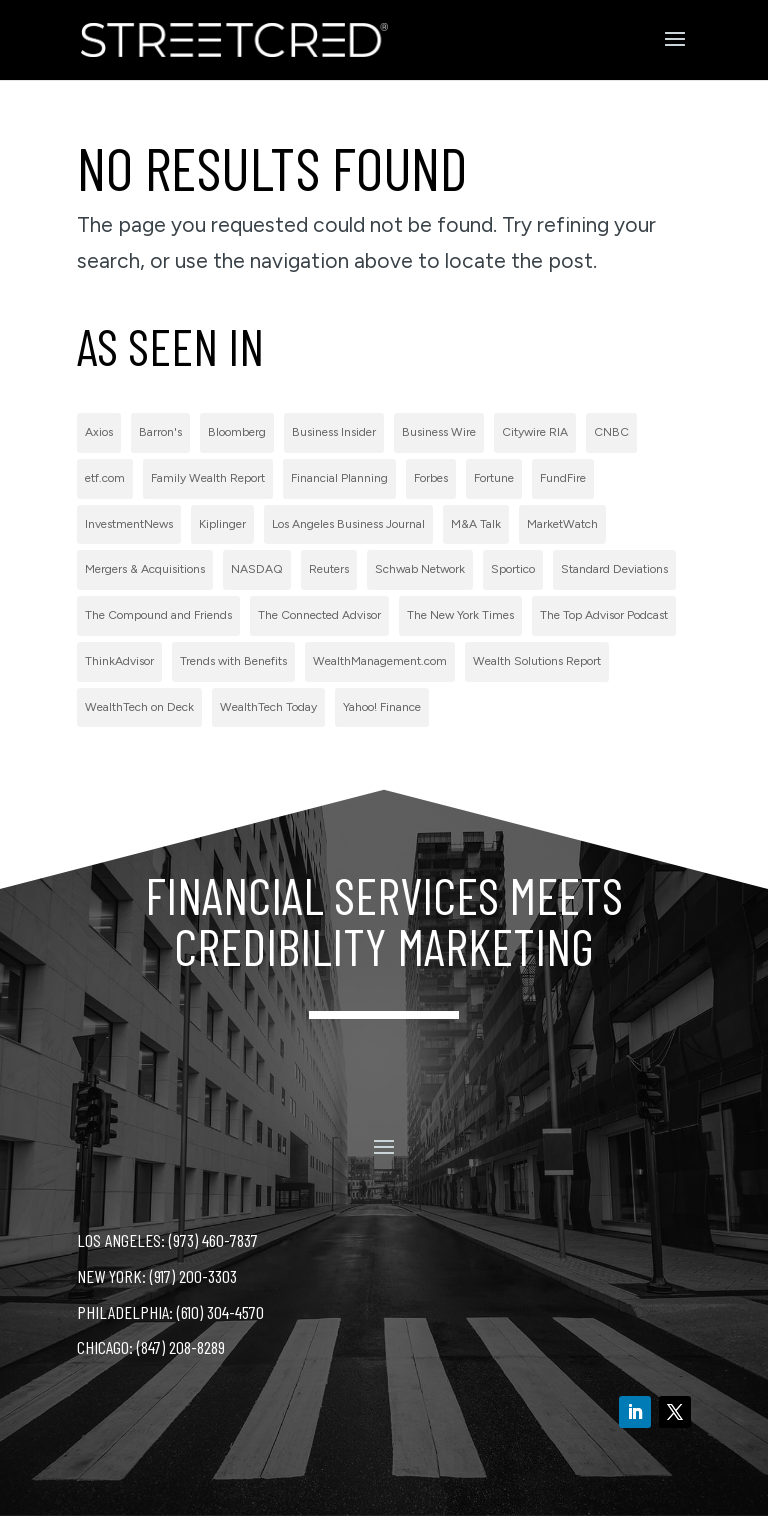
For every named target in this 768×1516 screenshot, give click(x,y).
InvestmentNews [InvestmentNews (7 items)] (129, 524)
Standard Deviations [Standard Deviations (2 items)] (614, 569)
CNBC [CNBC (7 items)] (611, 432)
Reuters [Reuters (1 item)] (329, 569)
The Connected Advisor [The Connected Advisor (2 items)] (319, 615)
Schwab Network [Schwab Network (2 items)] (420, 569)
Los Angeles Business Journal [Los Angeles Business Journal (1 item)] (348, 524)
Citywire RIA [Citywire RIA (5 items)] (535, 432)
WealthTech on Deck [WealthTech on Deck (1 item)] (139, 707)
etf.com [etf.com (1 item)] (105, 478)
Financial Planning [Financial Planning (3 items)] (339, 478)
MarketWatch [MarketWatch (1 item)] (562, 524)
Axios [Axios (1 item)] (99, 432)
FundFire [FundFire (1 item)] (563, 478)
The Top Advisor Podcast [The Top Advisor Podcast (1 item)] (604, 615)
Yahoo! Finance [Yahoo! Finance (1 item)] (382, 707)
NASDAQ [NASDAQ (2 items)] (257, 569)
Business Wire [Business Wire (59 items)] (439, 432)
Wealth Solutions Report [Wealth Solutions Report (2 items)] (537, 661)
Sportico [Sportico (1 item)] (513, 569)
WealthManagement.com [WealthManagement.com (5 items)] (380, 661)
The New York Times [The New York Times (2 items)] (460, 615)
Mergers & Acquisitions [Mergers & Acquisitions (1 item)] (145, 569)
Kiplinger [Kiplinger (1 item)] (222, 524)
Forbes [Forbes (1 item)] (431, 478)
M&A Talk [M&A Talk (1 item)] (476, 524)
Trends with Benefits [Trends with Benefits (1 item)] (233, 661)
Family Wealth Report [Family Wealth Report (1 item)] (208, 478)
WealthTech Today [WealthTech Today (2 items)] (268, 707)
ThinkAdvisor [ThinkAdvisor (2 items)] (119, 661)
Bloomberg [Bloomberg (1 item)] (237, 432)
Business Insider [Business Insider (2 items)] (334, 432)
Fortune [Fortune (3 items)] (494, 478)
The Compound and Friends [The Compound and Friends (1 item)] (158, 615)
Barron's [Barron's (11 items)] (160, 432)
